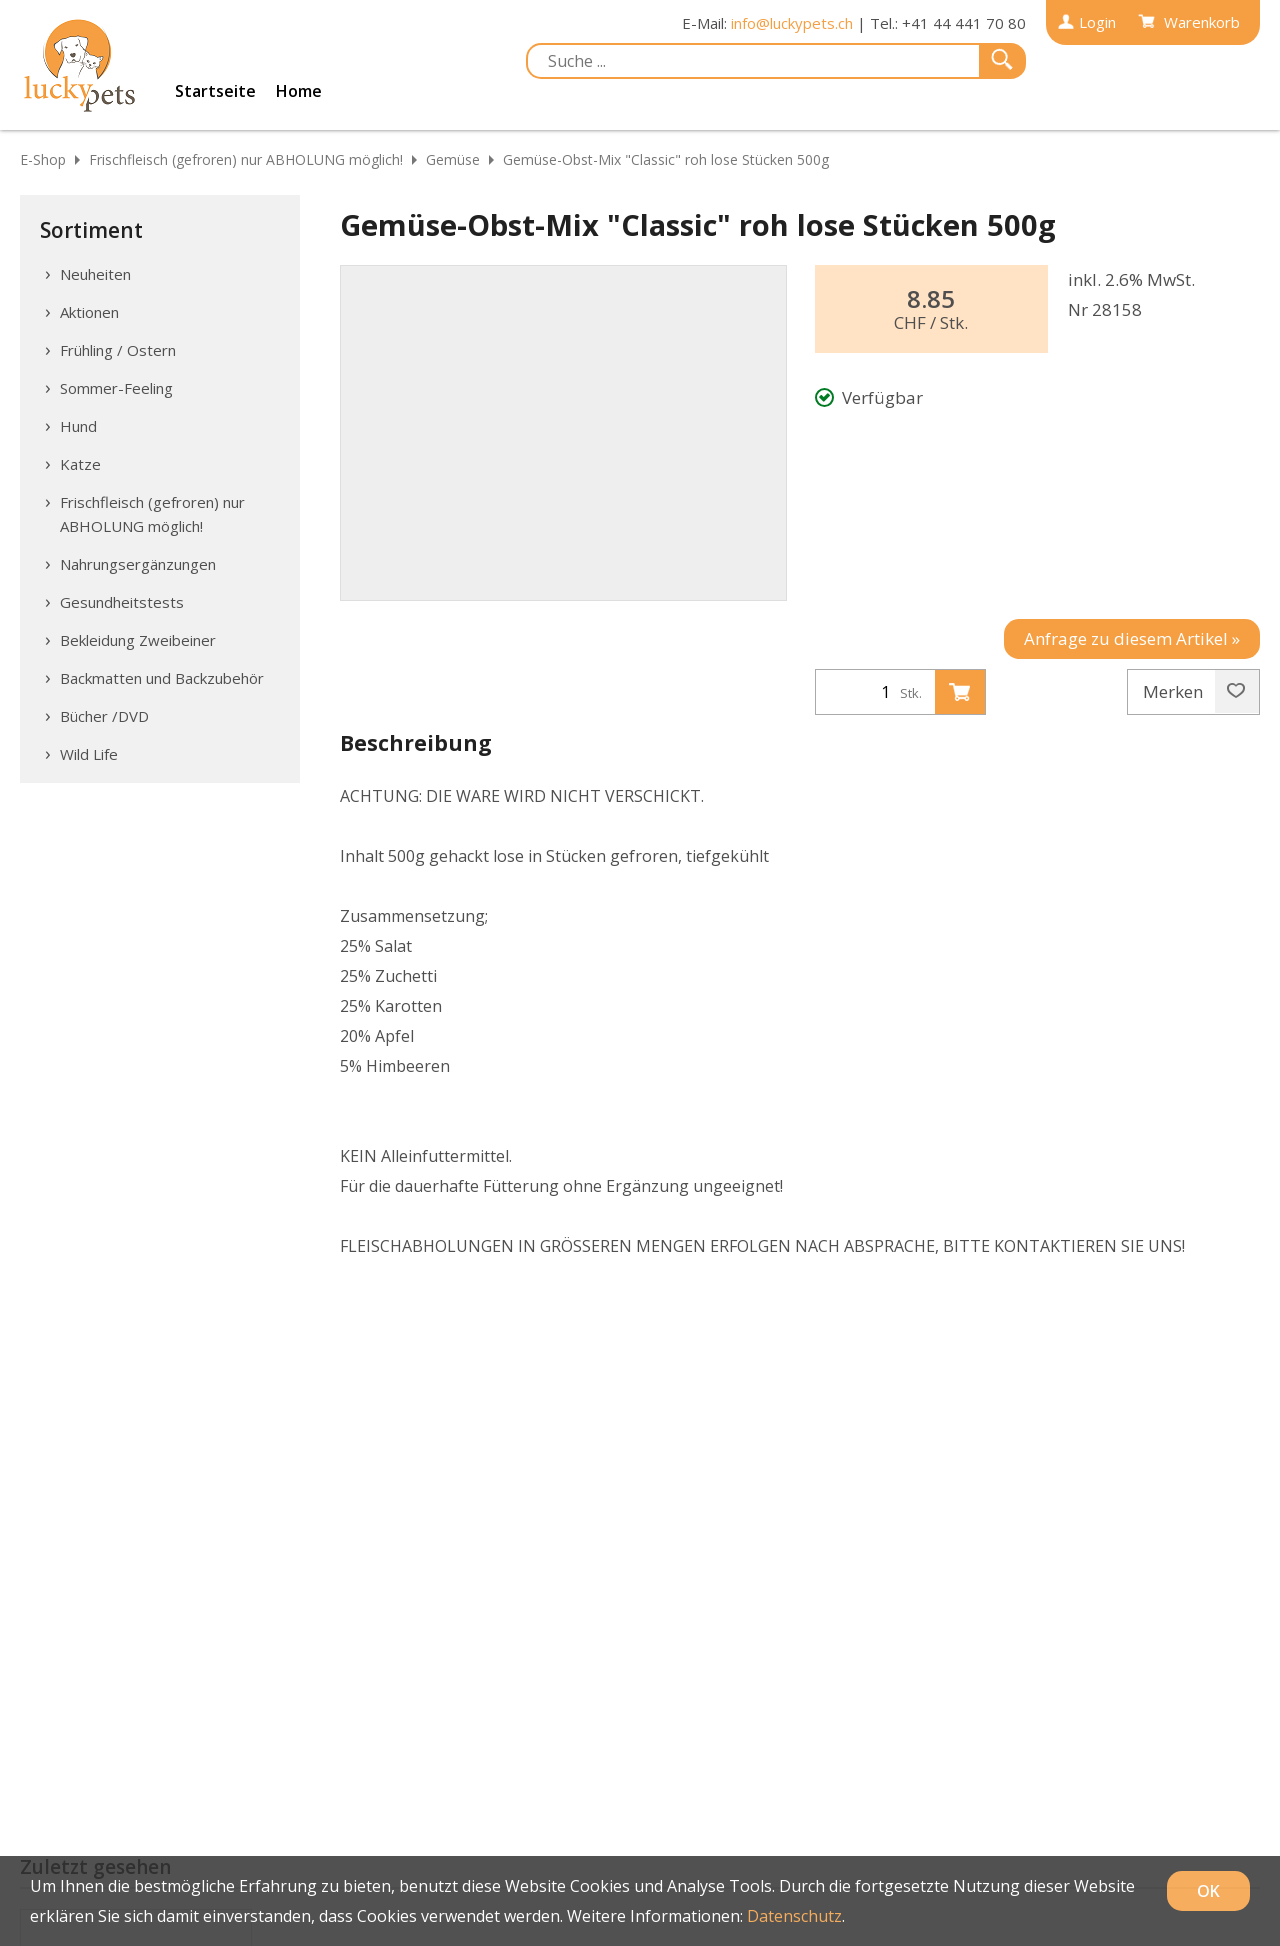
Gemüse (453, 159)
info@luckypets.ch (792, 23)
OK (1208, 1891)
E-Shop (43, 159)
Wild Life (89, 754)
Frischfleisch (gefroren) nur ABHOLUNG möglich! (246, 159)
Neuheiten (95, 274)
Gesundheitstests (122, 602)
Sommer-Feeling (116, 388)
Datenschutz (794, 1916)
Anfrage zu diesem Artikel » (1132, 638)
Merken (1194, 692)
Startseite (215, 91)
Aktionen (89, 312)
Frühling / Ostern (118, 350)
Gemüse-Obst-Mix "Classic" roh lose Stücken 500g (666, 159)
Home (299, 91)
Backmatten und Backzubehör (162, 678)
